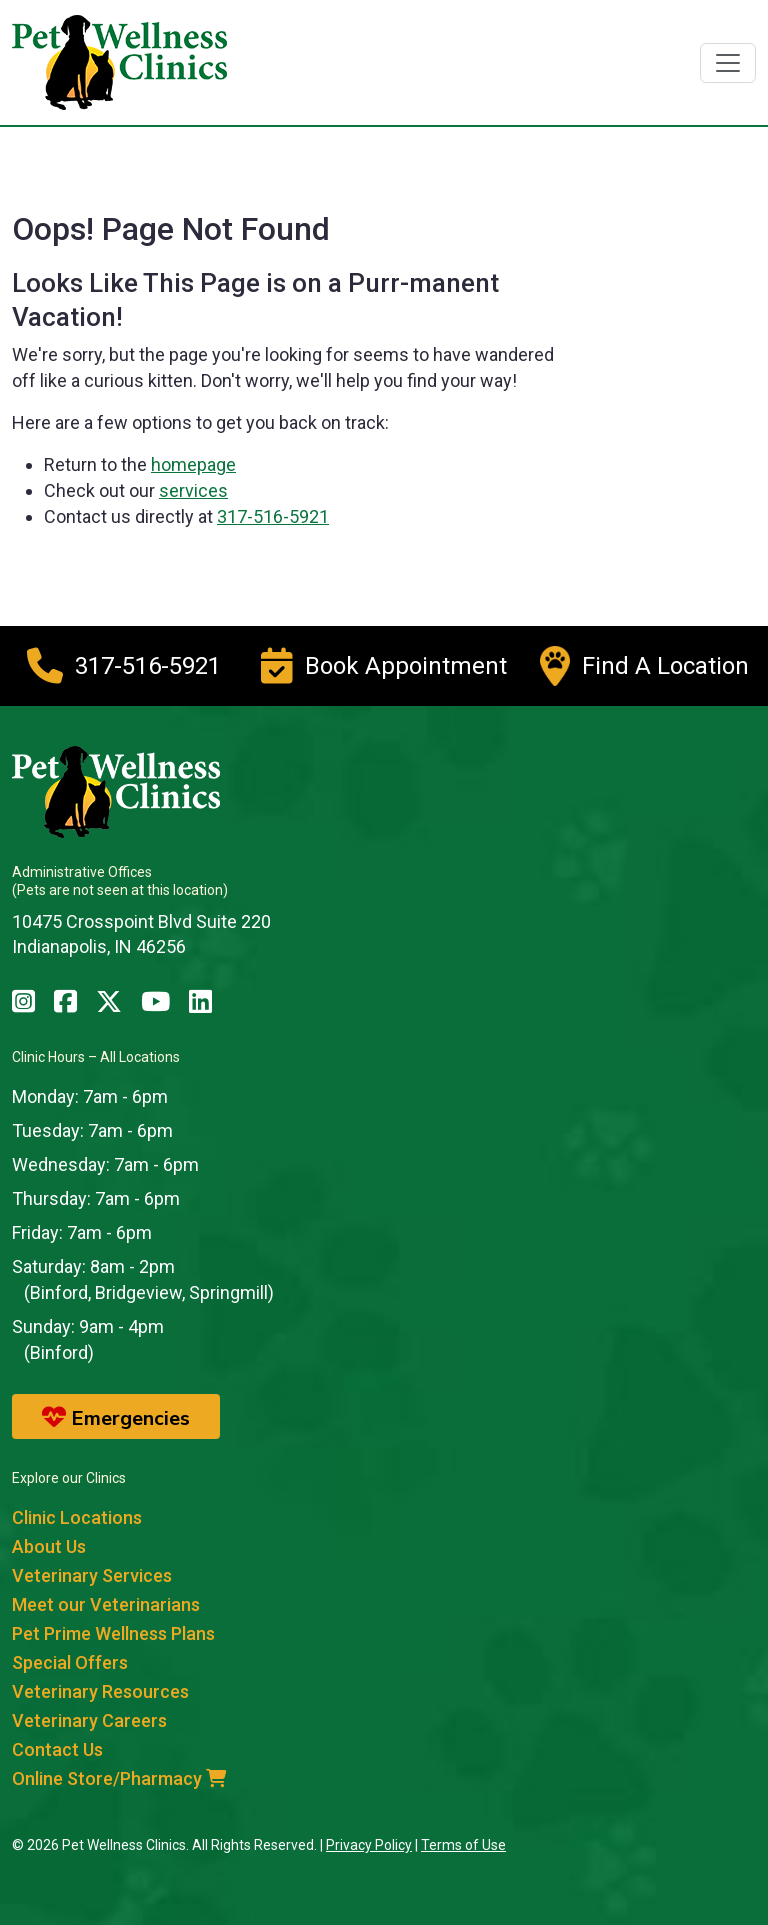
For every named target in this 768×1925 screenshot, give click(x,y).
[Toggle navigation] (728, 63)
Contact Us (57, 1749)
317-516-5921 (273, 516)
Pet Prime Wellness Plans (113, 1633)
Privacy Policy (369, 1845)
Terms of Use (463, 1845)
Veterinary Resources (100, 1691)
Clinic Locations (77, 1517)
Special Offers (70, 1662)
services (193, 490)
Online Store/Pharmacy (119, 1778)
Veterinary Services (92, 1575)
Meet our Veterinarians (106, 1604)
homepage (193, 464)
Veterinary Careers (89, 1720)
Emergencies (116, 1418)
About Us (49, 1546)
